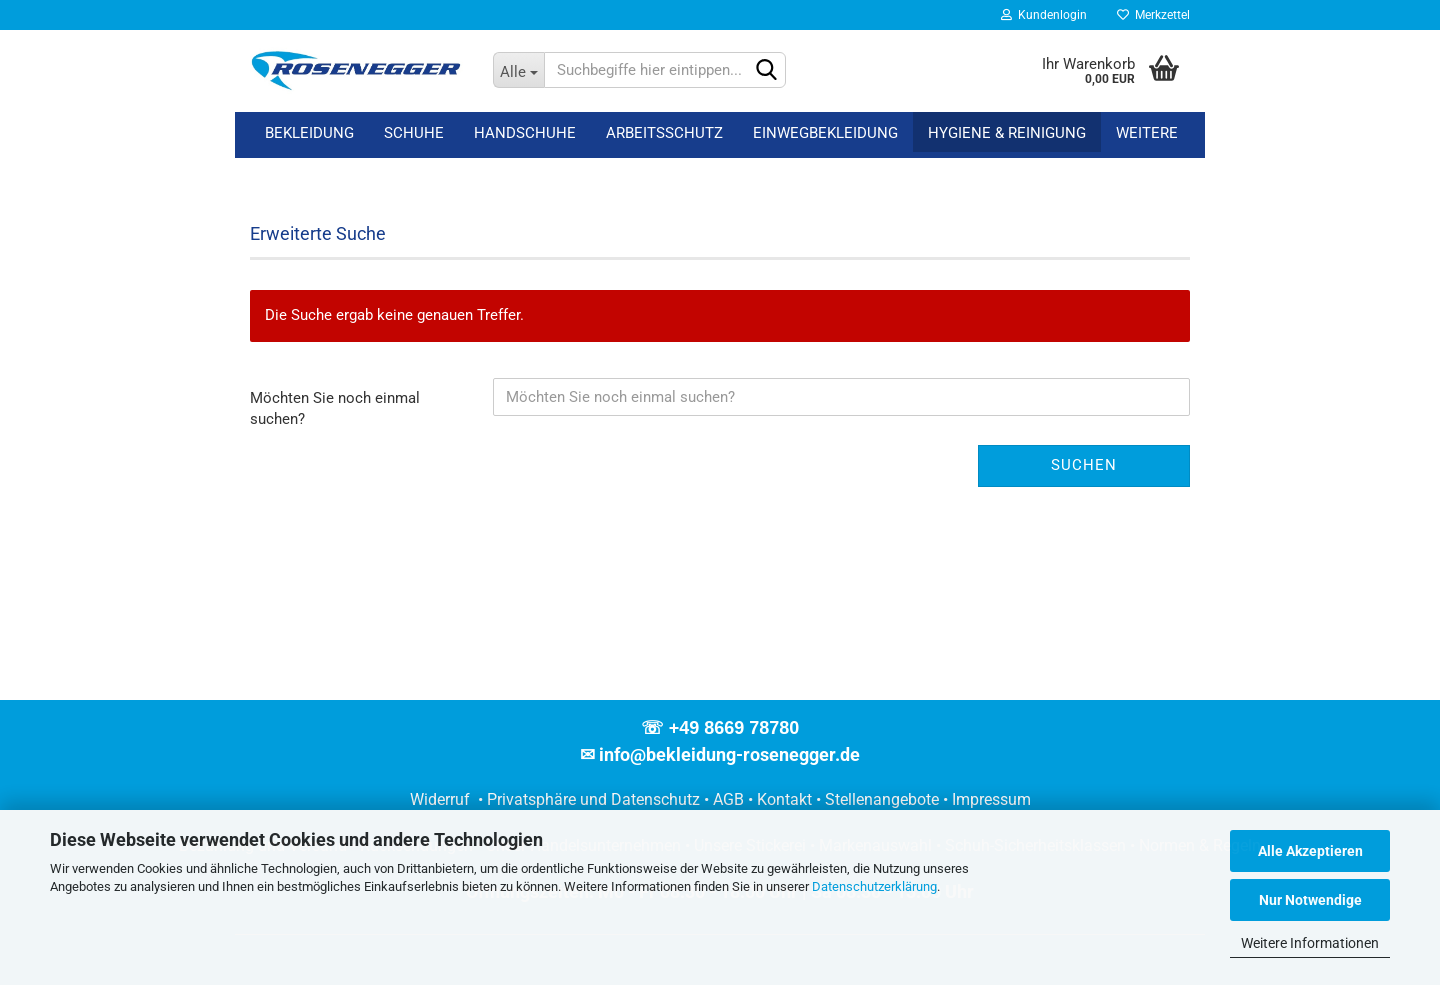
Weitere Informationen (1310, 943)
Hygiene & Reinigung (1007, 133)
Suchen (1084, 465)
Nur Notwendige (1310, 900)
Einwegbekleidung (825, 133)
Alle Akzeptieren (1310, 851)
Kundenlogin (1044, 15)
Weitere (1147, 133)
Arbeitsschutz (664, 133)
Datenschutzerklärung (874, 886)
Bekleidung (309, 133)
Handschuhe (525, 133)
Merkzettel (1153, 15)
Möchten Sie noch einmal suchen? (335, 408)
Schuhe (414, 133)
